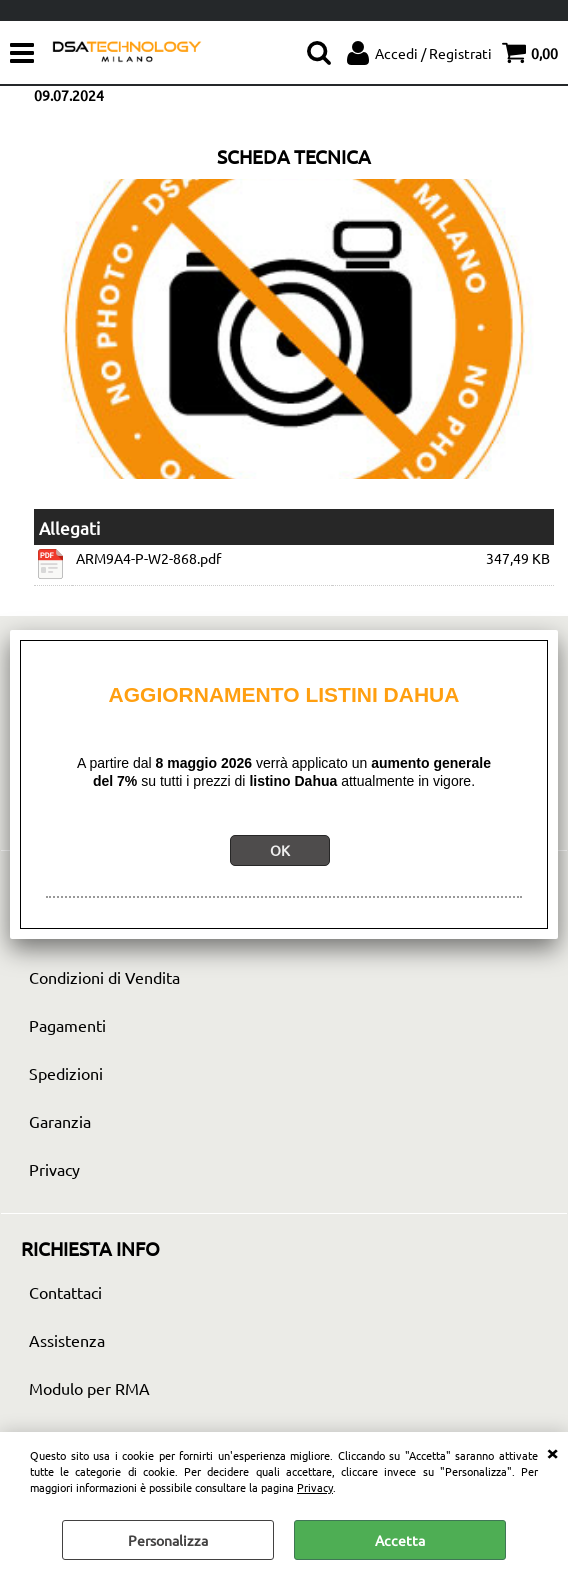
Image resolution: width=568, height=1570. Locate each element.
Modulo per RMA (89, 1388)
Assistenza (67, 1340)
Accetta (400, 1540)
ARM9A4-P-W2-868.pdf (148, 558)
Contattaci (65, 1292)
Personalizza (168, 1540)
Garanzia (60, 1121)
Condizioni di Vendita (104, 977)
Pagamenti (67, 1025)
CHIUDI (552, 1452)
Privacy (315, 1487)
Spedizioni (66, 1073)
